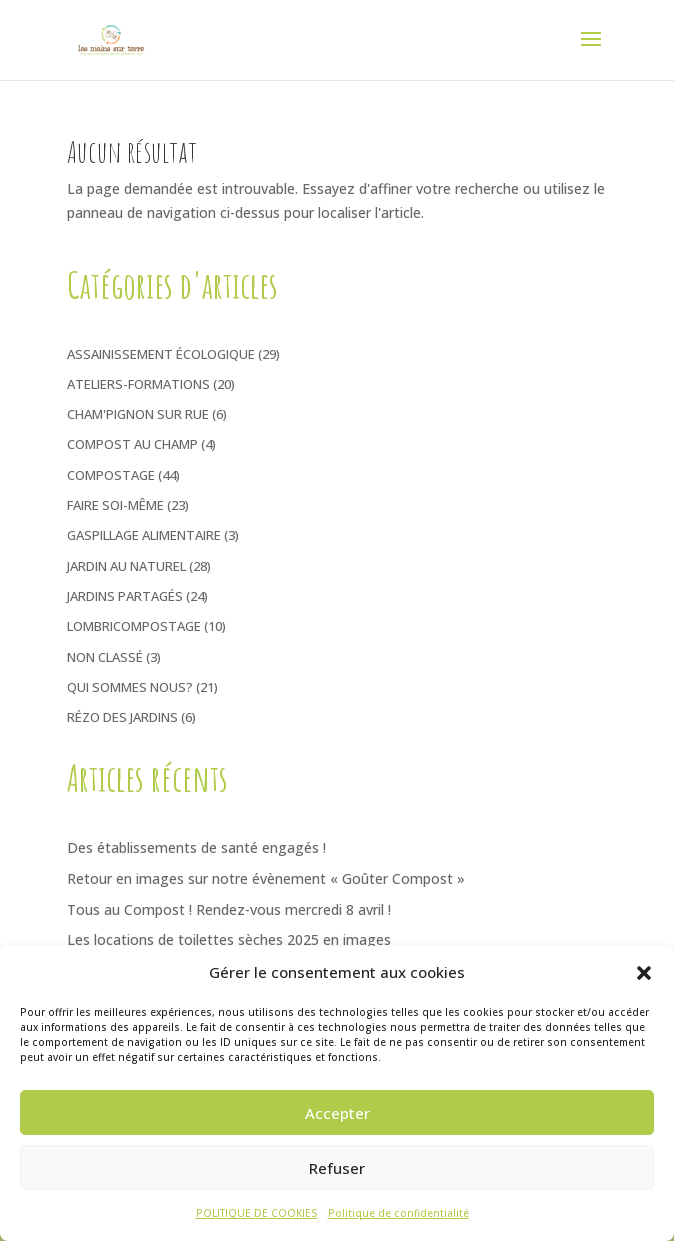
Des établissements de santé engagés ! (196, 847)
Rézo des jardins (122, 717)
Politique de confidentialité (398, 1213)
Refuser (337, 1168)
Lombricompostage (134, 626)
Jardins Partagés (125, 596)
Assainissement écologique (161, 354)
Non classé (105, 657)
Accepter (337, 1113)
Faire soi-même (115, 505)
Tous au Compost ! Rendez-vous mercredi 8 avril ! (229, 909)
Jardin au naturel (126, 566)
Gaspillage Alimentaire (144, 535)
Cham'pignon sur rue (138, 414)
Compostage (111, 475)
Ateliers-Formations (138, 384)
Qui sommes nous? (130, 687)
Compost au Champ (132, 444)
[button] (644, 973)
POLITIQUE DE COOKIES (257, 1213)
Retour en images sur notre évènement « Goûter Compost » (266, 878)
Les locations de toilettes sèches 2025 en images (229, 939)
